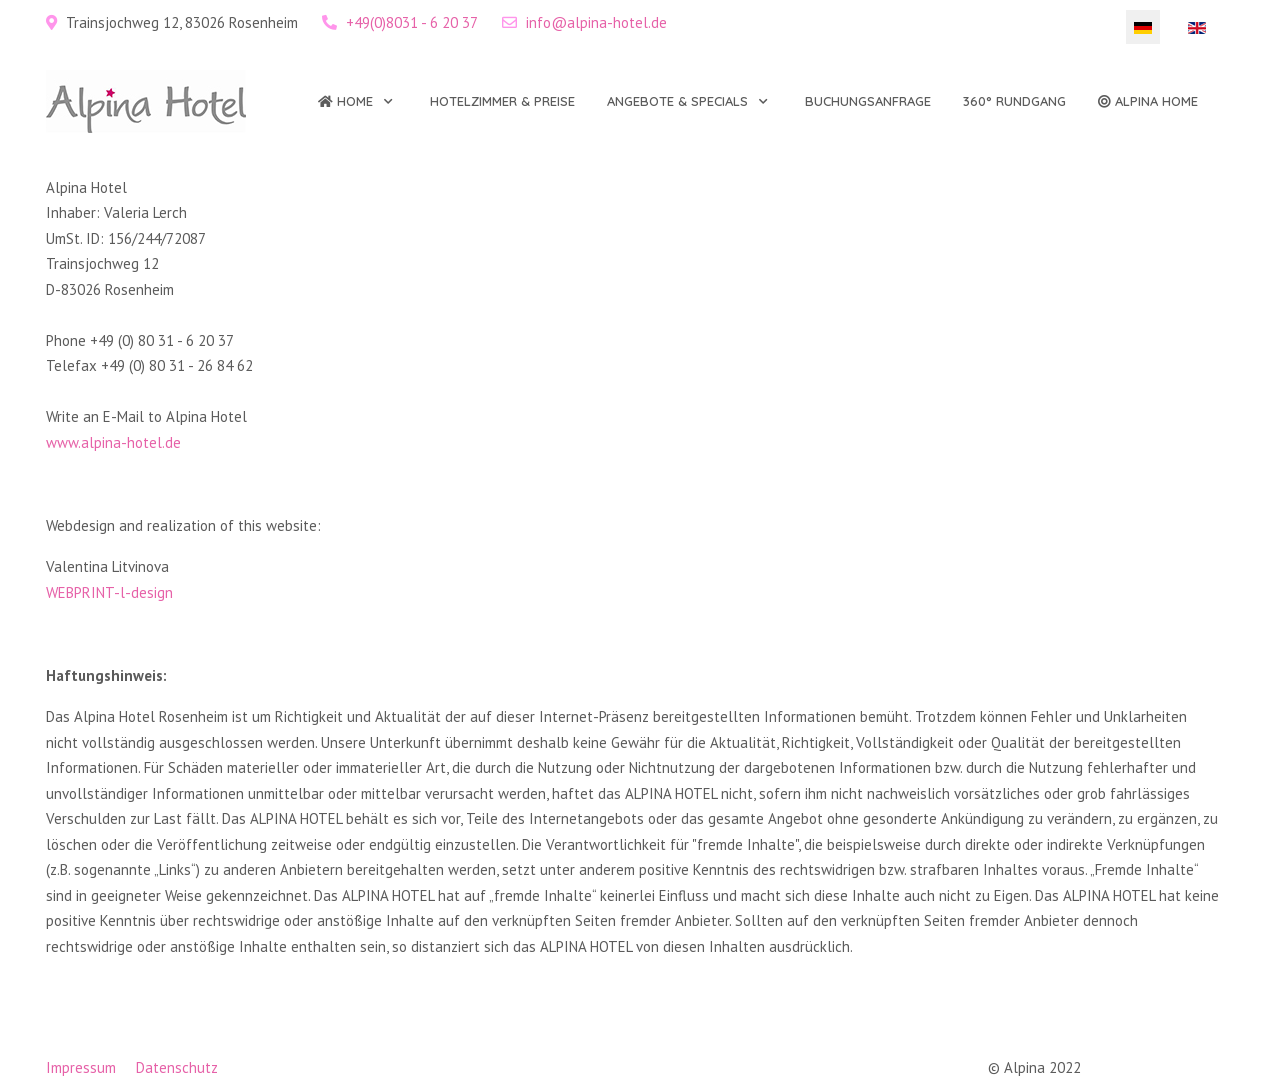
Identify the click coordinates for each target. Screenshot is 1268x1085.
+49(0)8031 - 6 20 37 (412, 22)
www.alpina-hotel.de (113, 442)
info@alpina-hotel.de (596, 22)
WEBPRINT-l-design (109, 592)
